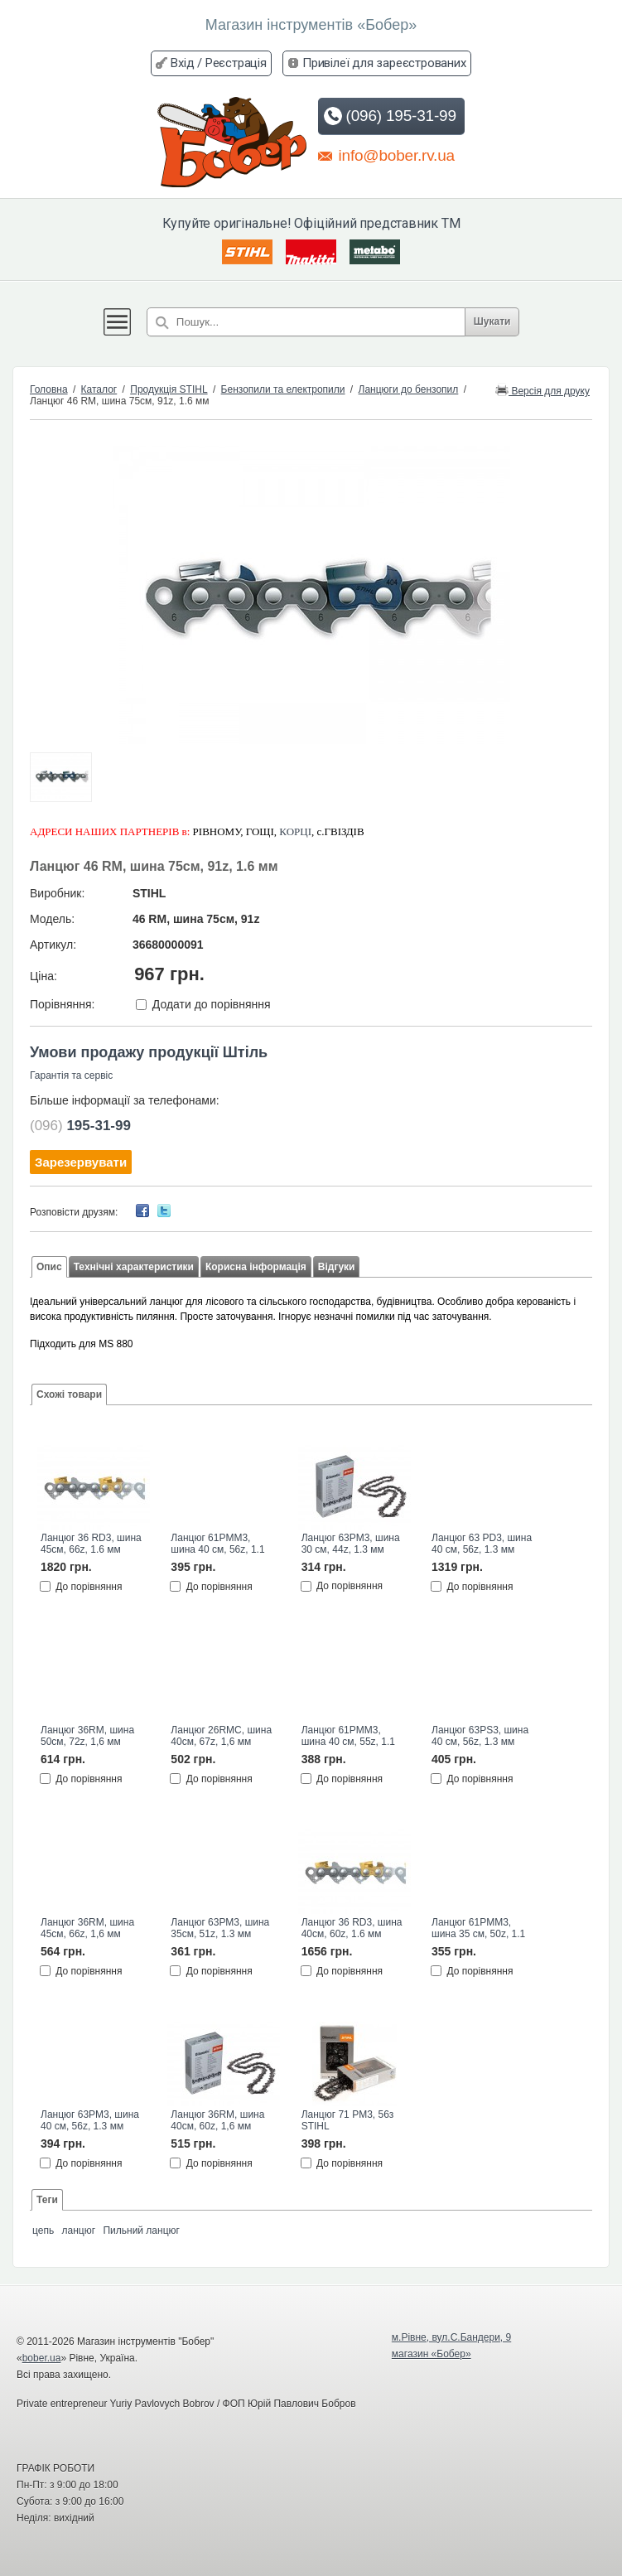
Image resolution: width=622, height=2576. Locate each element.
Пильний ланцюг (141, 2230)
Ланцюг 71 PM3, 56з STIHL (347, 2120)
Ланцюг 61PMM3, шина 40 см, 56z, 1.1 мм (217, 1544)
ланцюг (79, 2230)
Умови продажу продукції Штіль (149, 1052)
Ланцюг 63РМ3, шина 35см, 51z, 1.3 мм (220, 1928)
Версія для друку (542, 390)
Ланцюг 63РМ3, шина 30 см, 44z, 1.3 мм (350, 1543)
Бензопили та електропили (283, 389)
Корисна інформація (255, 1267)
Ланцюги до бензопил (409, 389)
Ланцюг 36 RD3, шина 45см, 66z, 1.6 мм (91, 1543)
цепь (43, 2230)
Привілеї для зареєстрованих (384, 63)
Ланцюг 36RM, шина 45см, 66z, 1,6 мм (87, 1928)
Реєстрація (236, 63)
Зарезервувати (81, 1162)
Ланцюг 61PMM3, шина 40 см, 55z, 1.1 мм (348, 1736)
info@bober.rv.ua (386, 155)
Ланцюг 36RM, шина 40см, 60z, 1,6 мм (217, 2120)
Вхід (182, 63)
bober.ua (41, 2358)
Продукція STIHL (168, 389)
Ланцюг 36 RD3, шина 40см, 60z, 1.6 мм (352, 1928)
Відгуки (336, 1267)
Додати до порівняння (211, 1004)
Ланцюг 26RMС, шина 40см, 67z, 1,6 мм (221, 1735)
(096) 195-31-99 (389, 116)
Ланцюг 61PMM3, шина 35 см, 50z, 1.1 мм (478, 1928)
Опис (49, 1267)
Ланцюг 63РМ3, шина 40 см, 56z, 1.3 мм (90, 2120)
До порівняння (88, 1586)
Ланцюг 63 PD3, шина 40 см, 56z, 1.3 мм (482, 1543)
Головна (49, 389)
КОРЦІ (295, 831)
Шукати (492, 321)
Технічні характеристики (134, 1267)
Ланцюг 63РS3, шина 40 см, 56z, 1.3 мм (480, 1735)
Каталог (99, 389)
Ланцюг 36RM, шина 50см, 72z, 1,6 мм (87, 1735)
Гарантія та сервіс (71, 1075)
